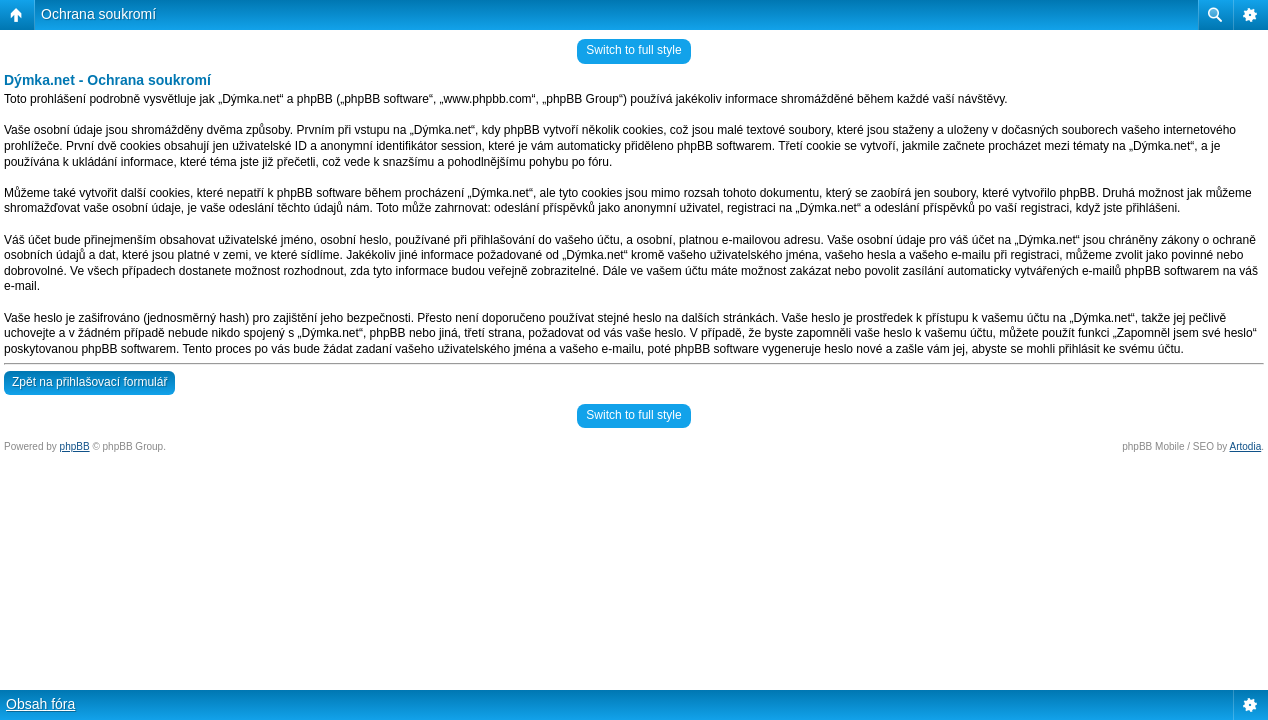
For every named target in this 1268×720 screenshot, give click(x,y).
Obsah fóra (40, 704)
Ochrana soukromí (98, 14)
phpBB (75, 446)
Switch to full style (633, 50)
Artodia (1246, 446)
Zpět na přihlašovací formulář (89, 382)
